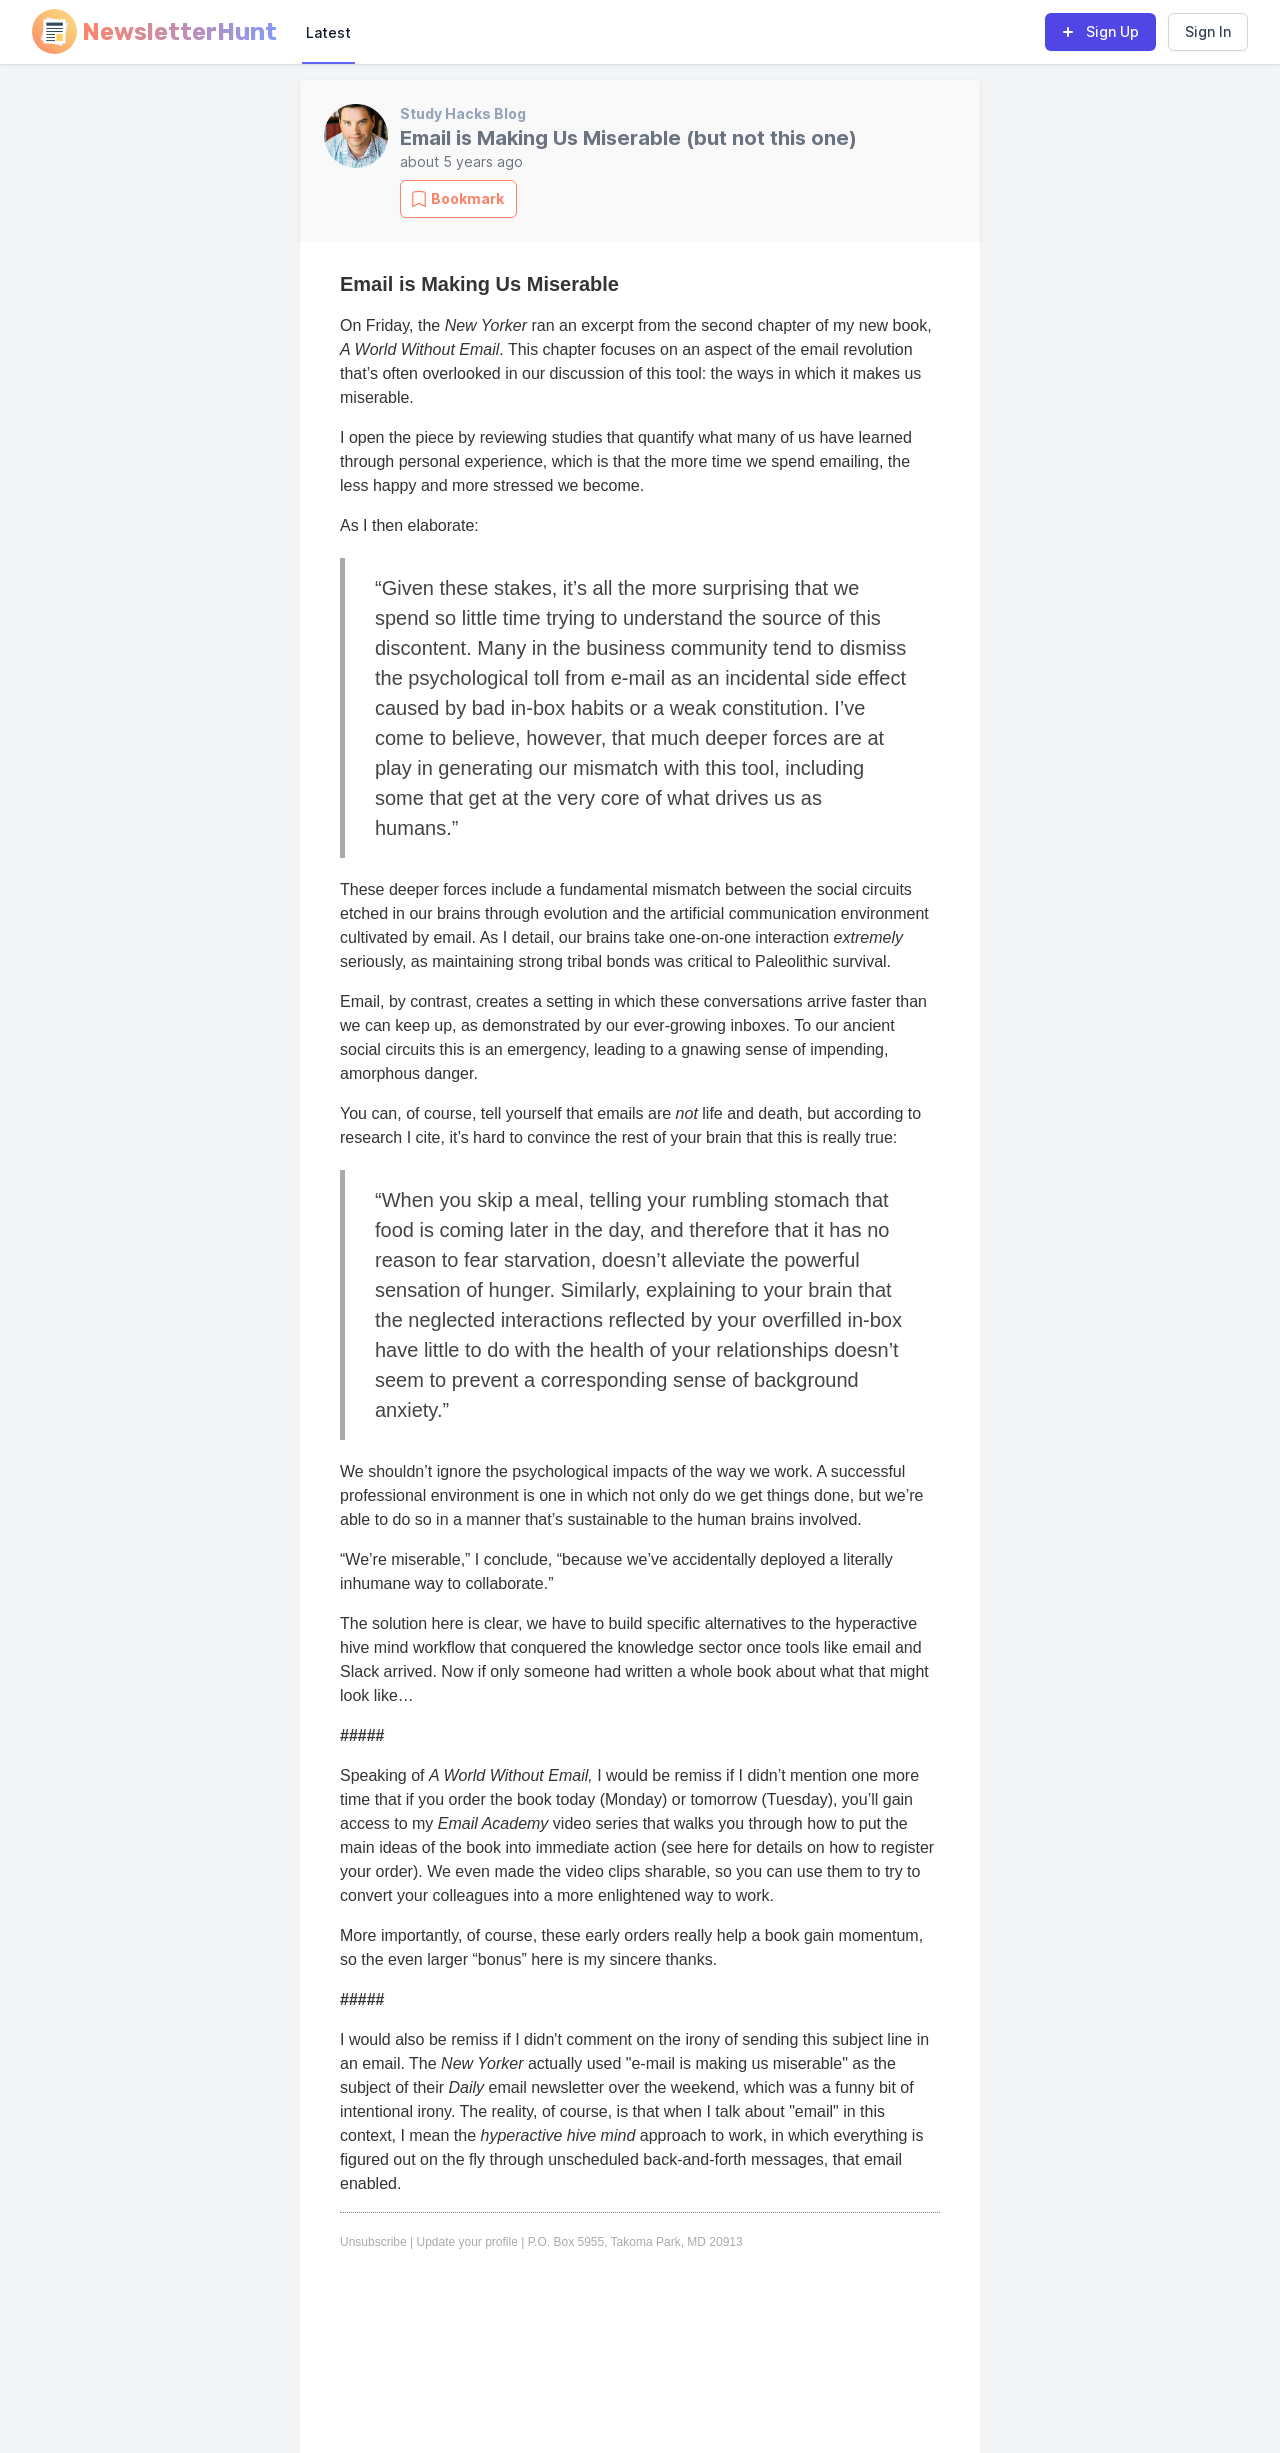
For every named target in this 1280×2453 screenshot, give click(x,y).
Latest (328, 32)
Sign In (1208, 31)
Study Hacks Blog (463, 113)
